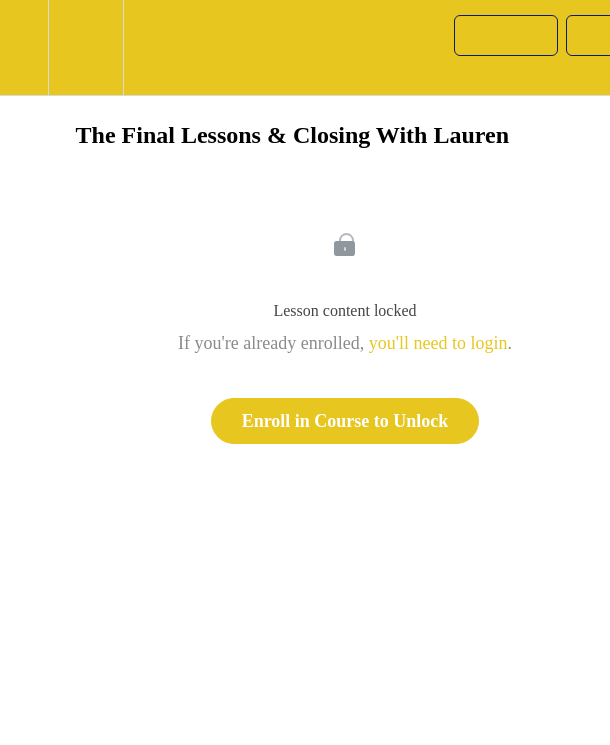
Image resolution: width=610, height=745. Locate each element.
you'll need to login (438, 343)
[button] (24, 47)
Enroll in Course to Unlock (345, 421)
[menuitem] (85, 47)
